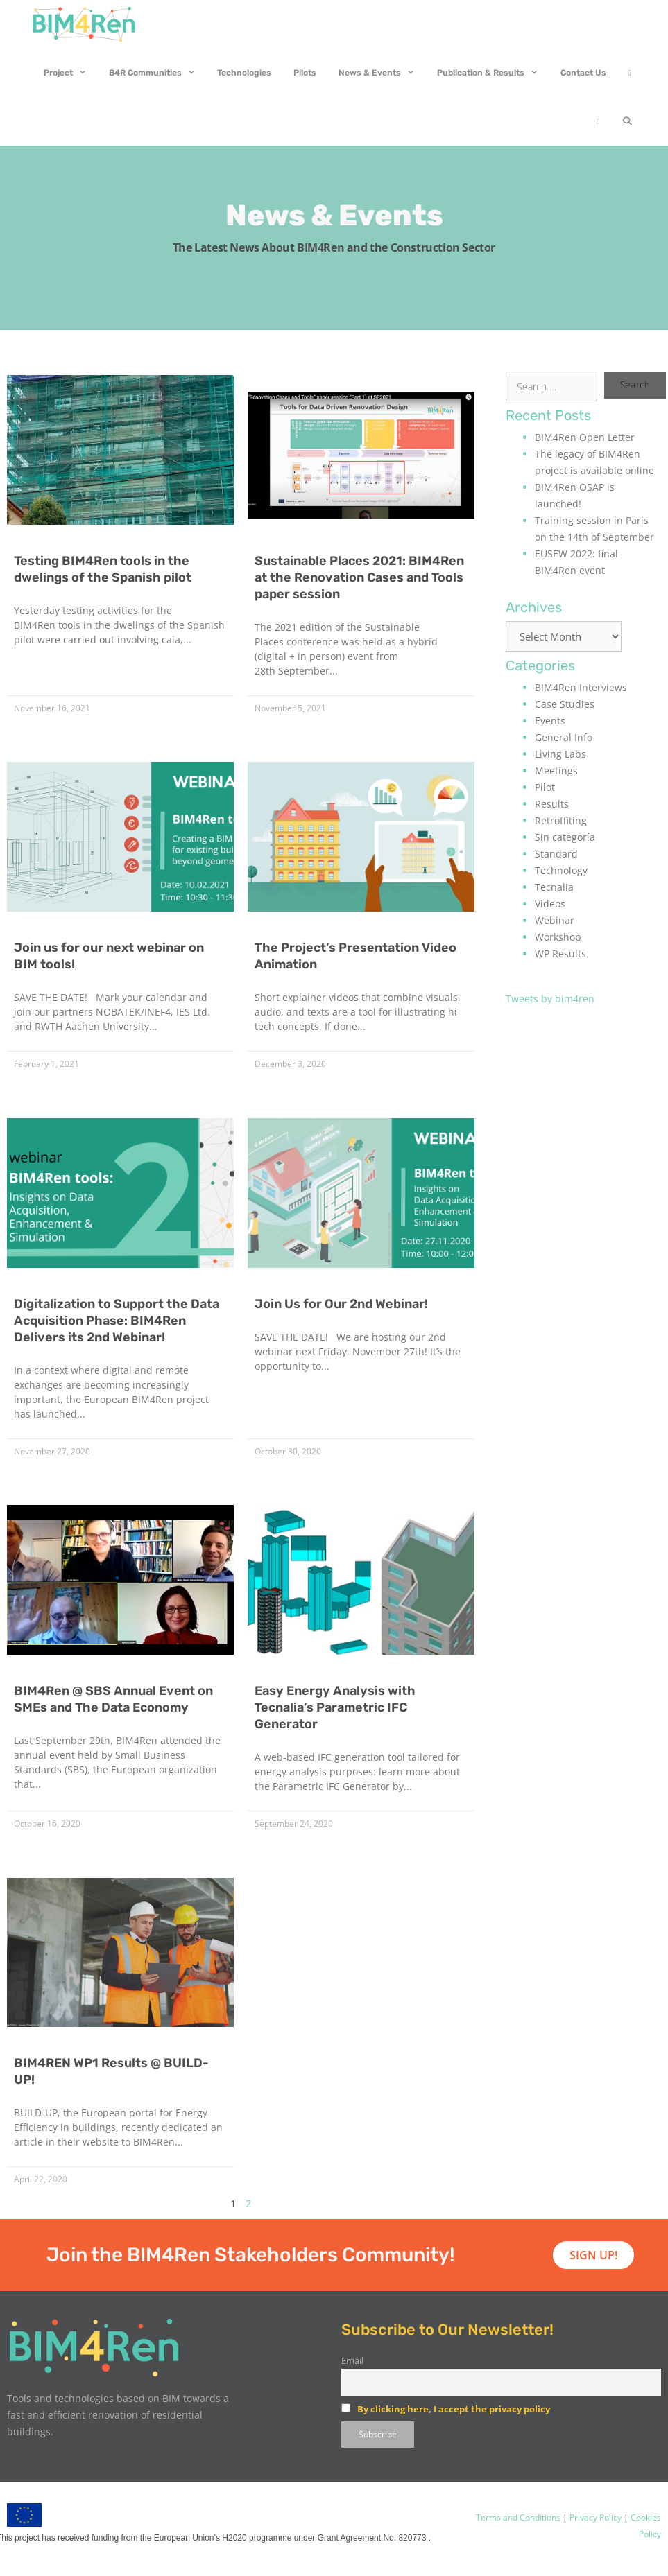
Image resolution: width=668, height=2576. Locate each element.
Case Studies (564, 704)
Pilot (545, 787)
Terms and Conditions (518, 2517)
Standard (556, 853)
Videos (550, 903)
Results (552, 803)
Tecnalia (554, 887)
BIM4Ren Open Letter (585, 437)
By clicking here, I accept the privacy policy (453, 2409)
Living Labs (560, 753)
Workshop (558, 936)
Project (71, 73)
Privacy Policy (594, 2517)
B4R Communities (158, 73)
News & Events (382, 73)
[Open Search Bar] (627, 121)
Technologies (244, 73)
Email (352, 2361)
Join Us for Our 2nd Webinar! (341, 1304)
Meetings (556, 770)
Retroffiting (561, 820)
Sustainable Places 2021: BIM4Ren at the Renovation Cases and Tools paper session (359, 577)
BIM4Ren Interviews (581, 687)
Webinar (554, 920)
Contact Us (583, 73)
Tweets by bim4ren (550, 998)
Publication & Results (493, 73)
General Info (563, 737)
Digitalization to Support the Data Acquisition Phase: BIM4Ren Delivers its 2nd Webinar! (116, 1320)
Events (550, 720)
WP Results (560, 953)
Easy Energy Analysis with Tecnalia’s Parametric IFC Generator (335, 1707)
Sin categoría (565, 837)
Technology (561, 870)
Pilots (304, 73)
